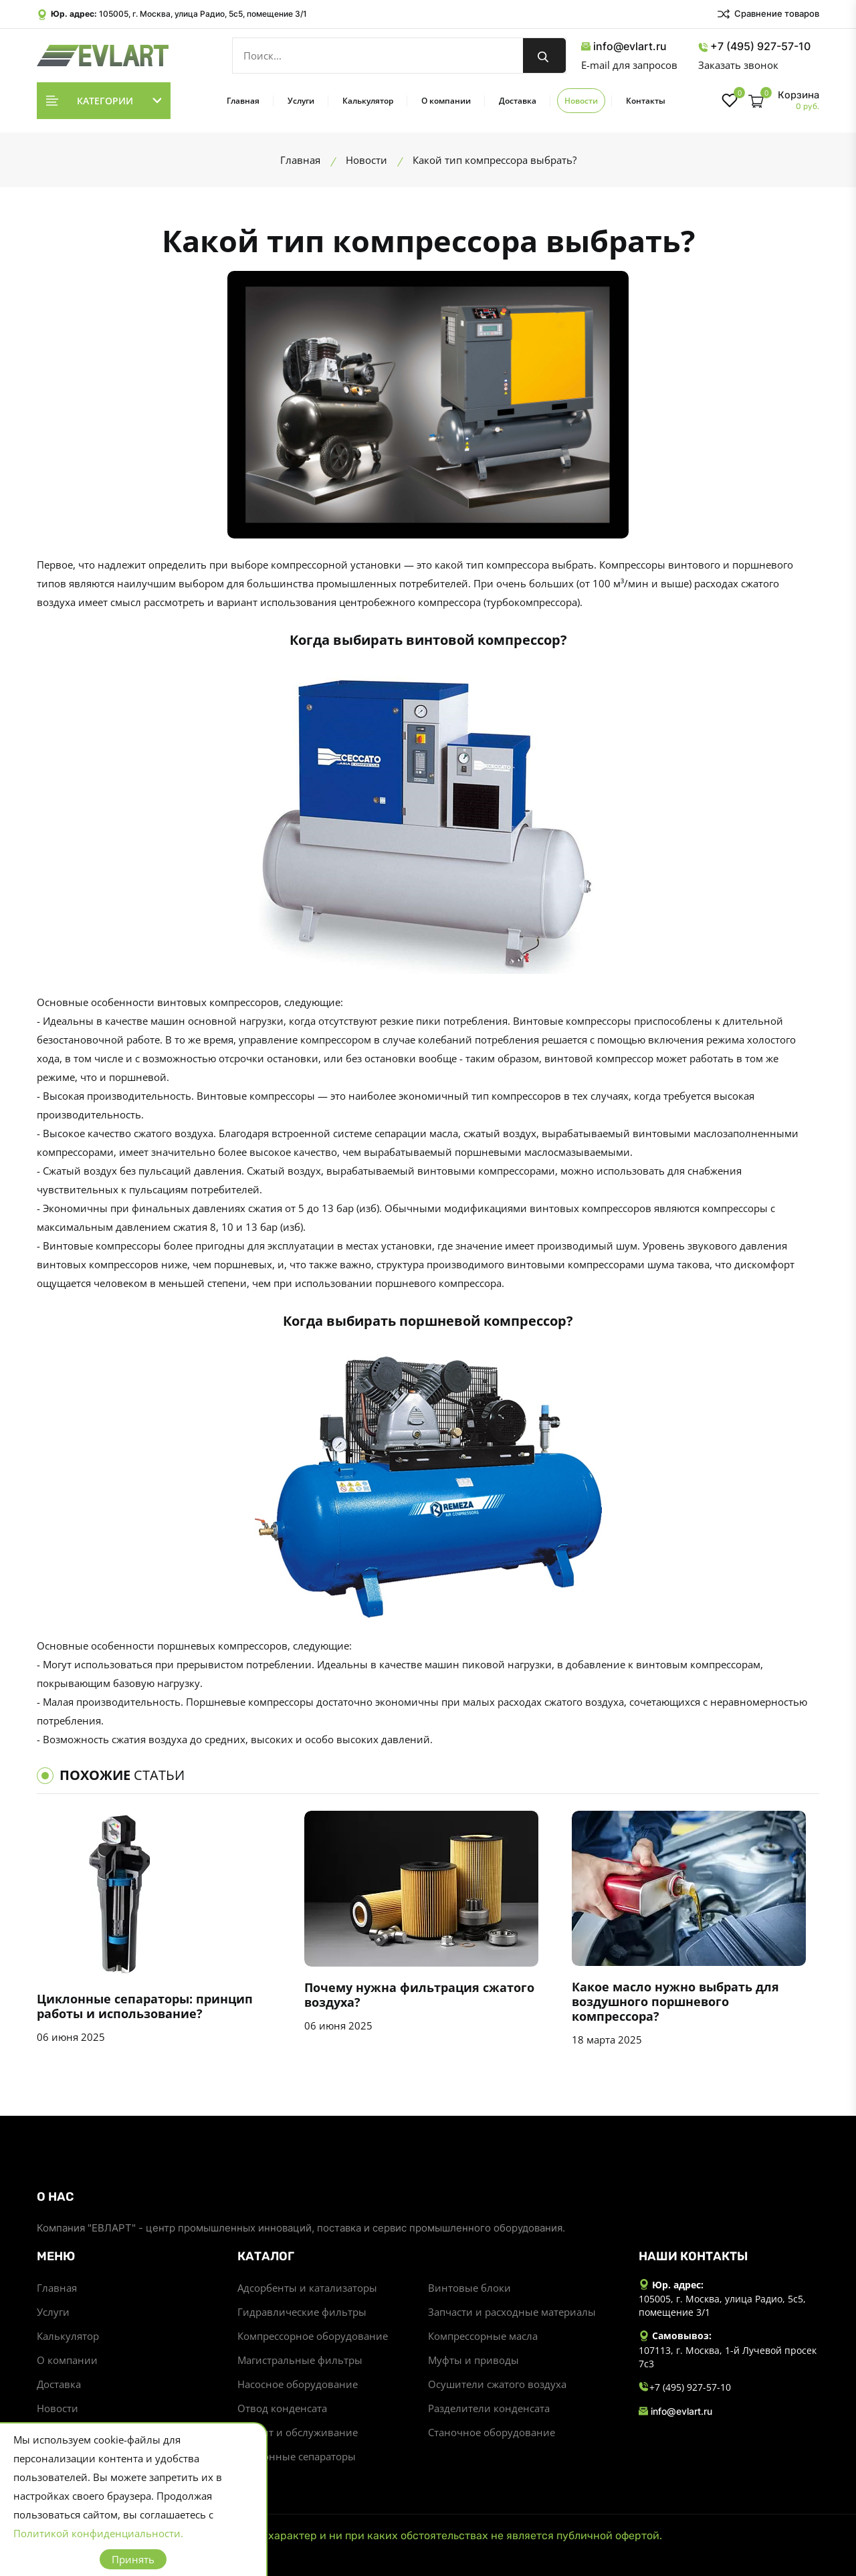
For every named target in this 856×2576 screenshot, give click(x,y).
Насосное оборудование (297, 2384)
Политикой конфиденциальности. (98, 2533)
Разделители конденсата (489, 2408)
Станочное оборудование (491, 2432)
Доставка (517, 100)
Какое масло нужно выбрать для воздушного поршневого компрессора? (675, 2001)
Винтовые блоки (469, 2287)
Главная (243, 100)
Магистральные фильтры (299, 2360)
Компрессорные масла (483, 2336)
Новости (581, 100)
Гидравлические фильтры (301, 2311)
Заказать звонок (738, 65)
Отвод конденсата (282, 2408)
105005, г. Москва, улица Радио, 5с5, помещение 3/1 (203, 14)
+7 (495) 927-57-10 (754, 46)
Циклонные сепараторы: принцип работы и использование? (145, 2006)
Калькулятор (367, 100)
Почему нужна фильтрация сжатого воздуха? (419, 1994)
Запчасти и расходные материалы (512, 2311)
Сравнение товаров (767, 14)
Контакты (645, 100)
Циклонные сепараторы (296, 2456)
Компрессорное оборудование (312, 2336)
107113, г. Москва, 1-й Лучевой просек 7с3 (728, 2357)
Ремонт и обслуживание (297, 2432)
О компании (446, 100)
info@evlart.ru (624, 46)
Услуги (301, 100)
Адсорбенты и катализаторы (307, 2287)
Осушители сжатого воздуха (497, 2384)
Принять (133, 2559)
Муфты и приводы (473, 2360)
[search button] (544, 55)
